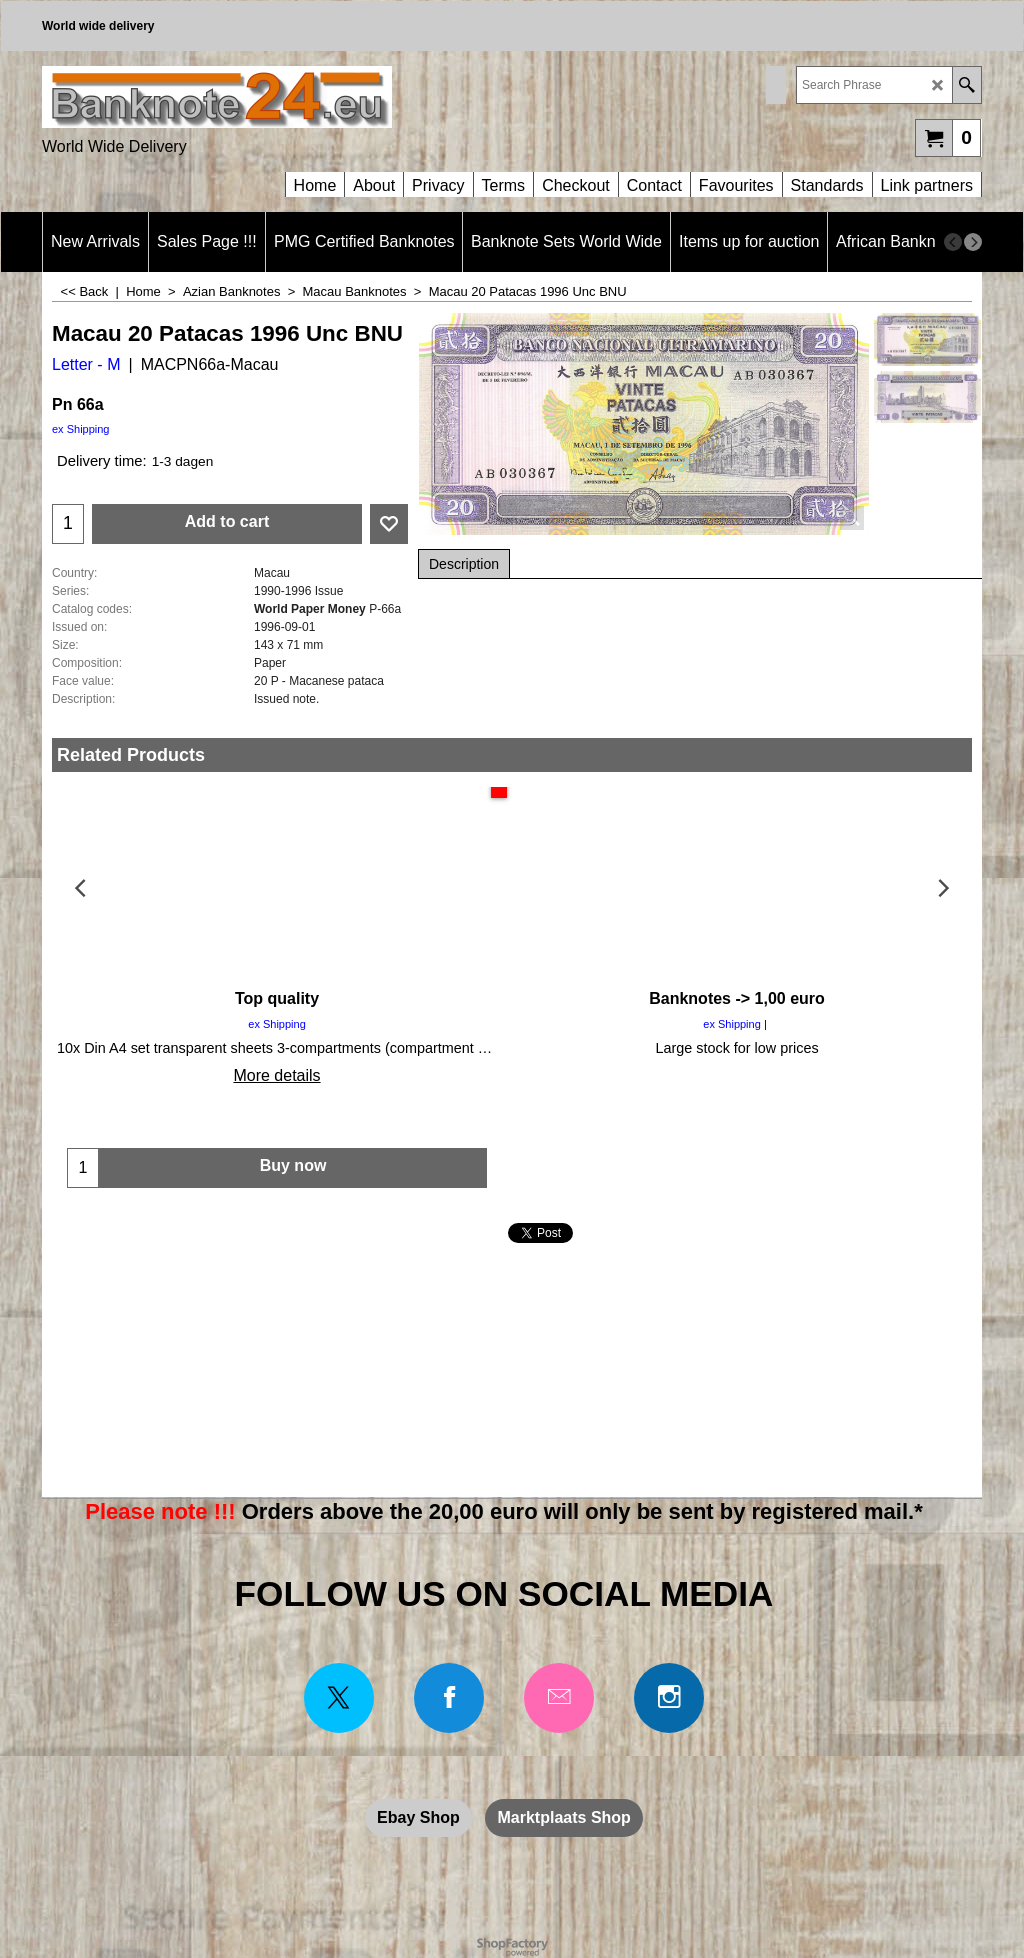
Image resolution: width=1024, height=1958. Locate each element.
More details (276, 1075)
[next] (973, 242)
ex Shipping (81, 429)
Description (464, 564)
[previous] (953, 242)
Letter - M (86, 364)
